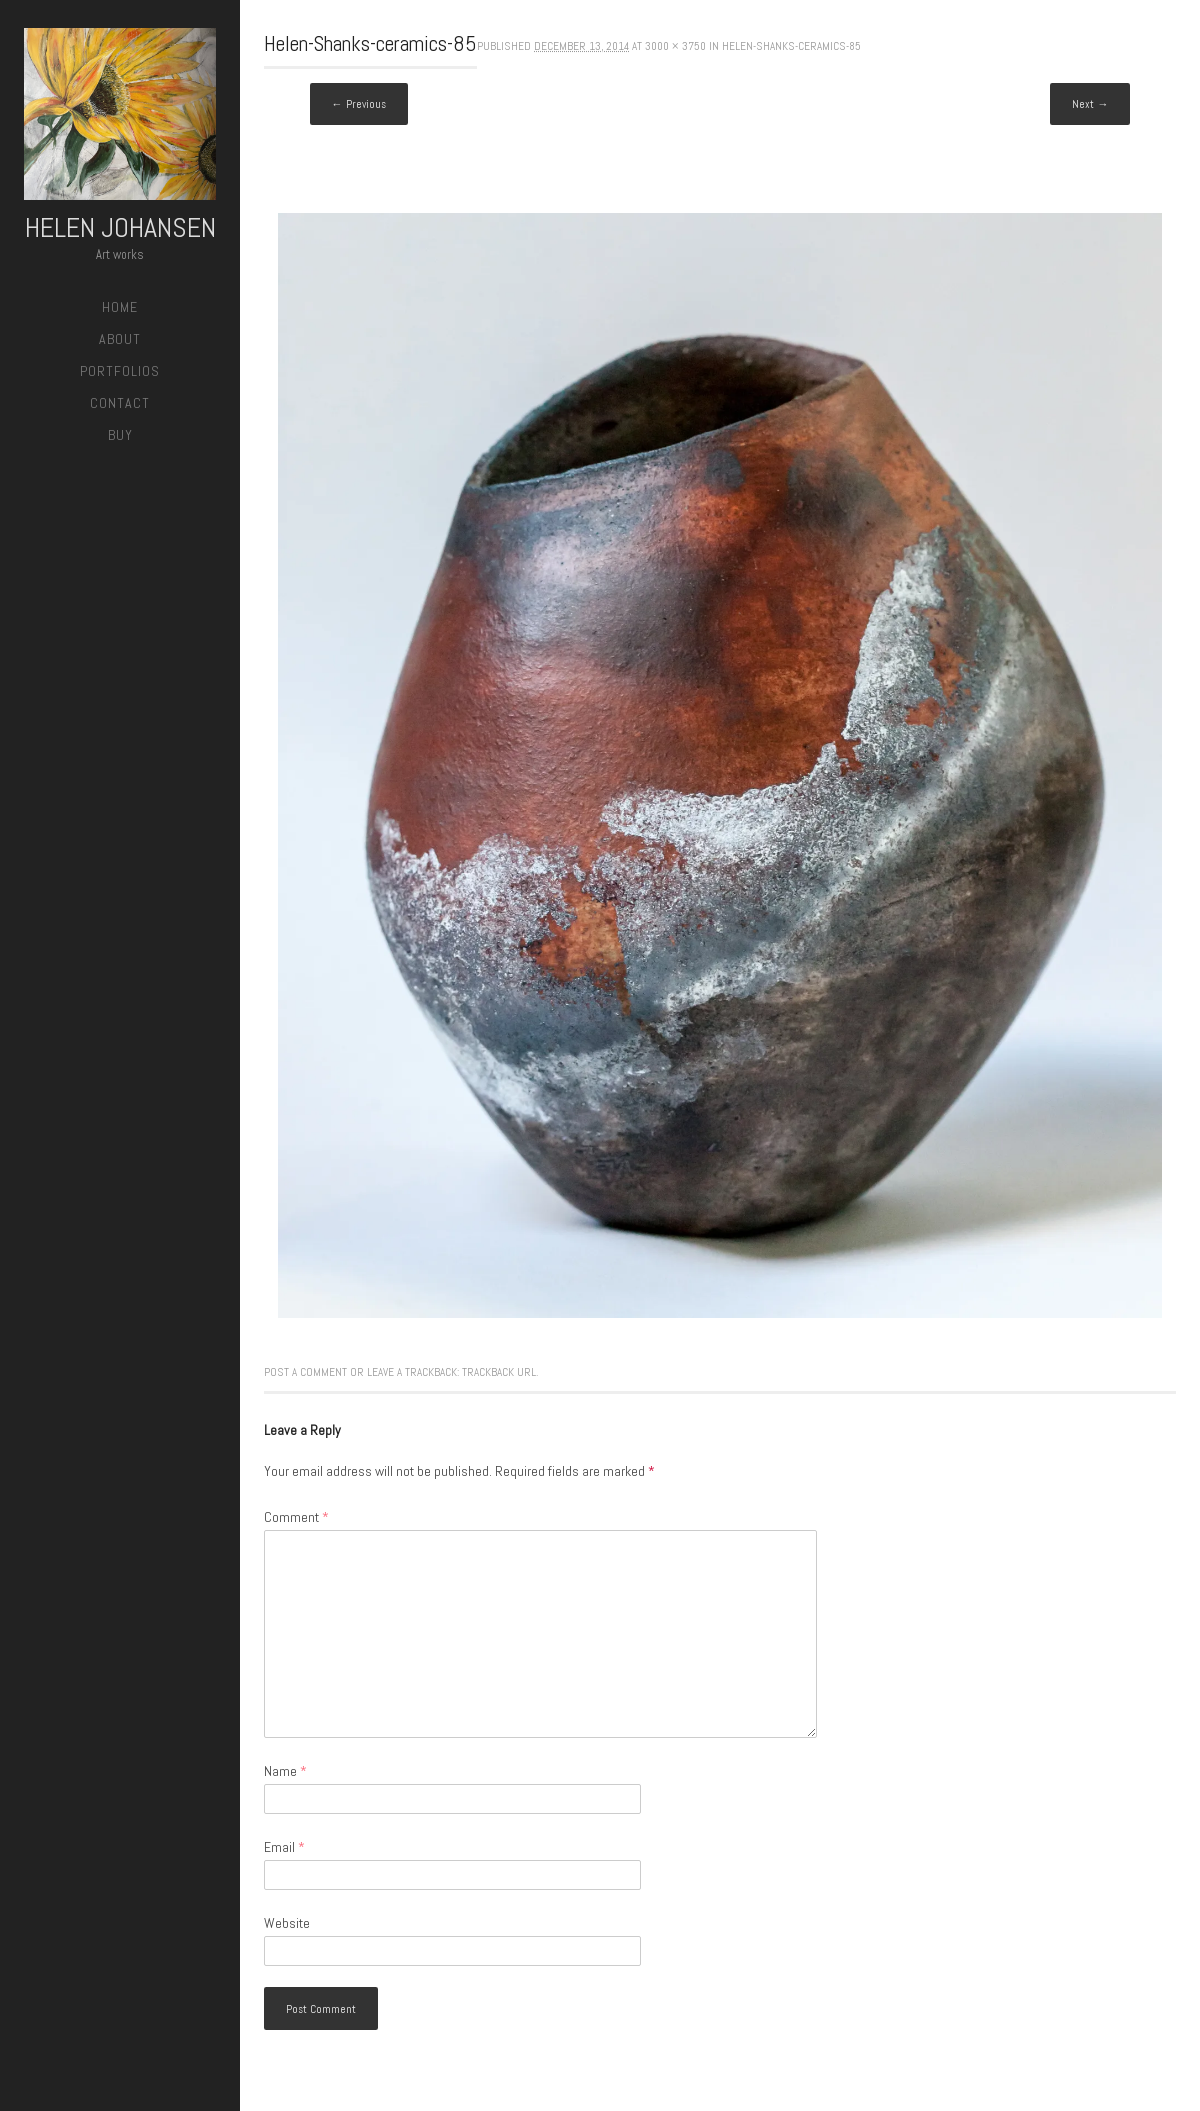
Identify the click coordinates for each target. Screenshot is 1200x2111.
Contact (120, 403)
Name (285, 1771)
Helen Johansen (120, 227)
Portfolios (120, 371)
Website (287, 1923)
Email (284, 1847)
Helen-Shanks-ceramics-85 (791, 46)
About (120, 339)
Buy (120, 435)
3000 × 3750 (675, 46)
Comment (296, 1517)
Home (120, 307)
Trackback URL (499, 1372)
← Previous (359, 104)
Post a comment (305, 1372)
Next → (1090, 104)
